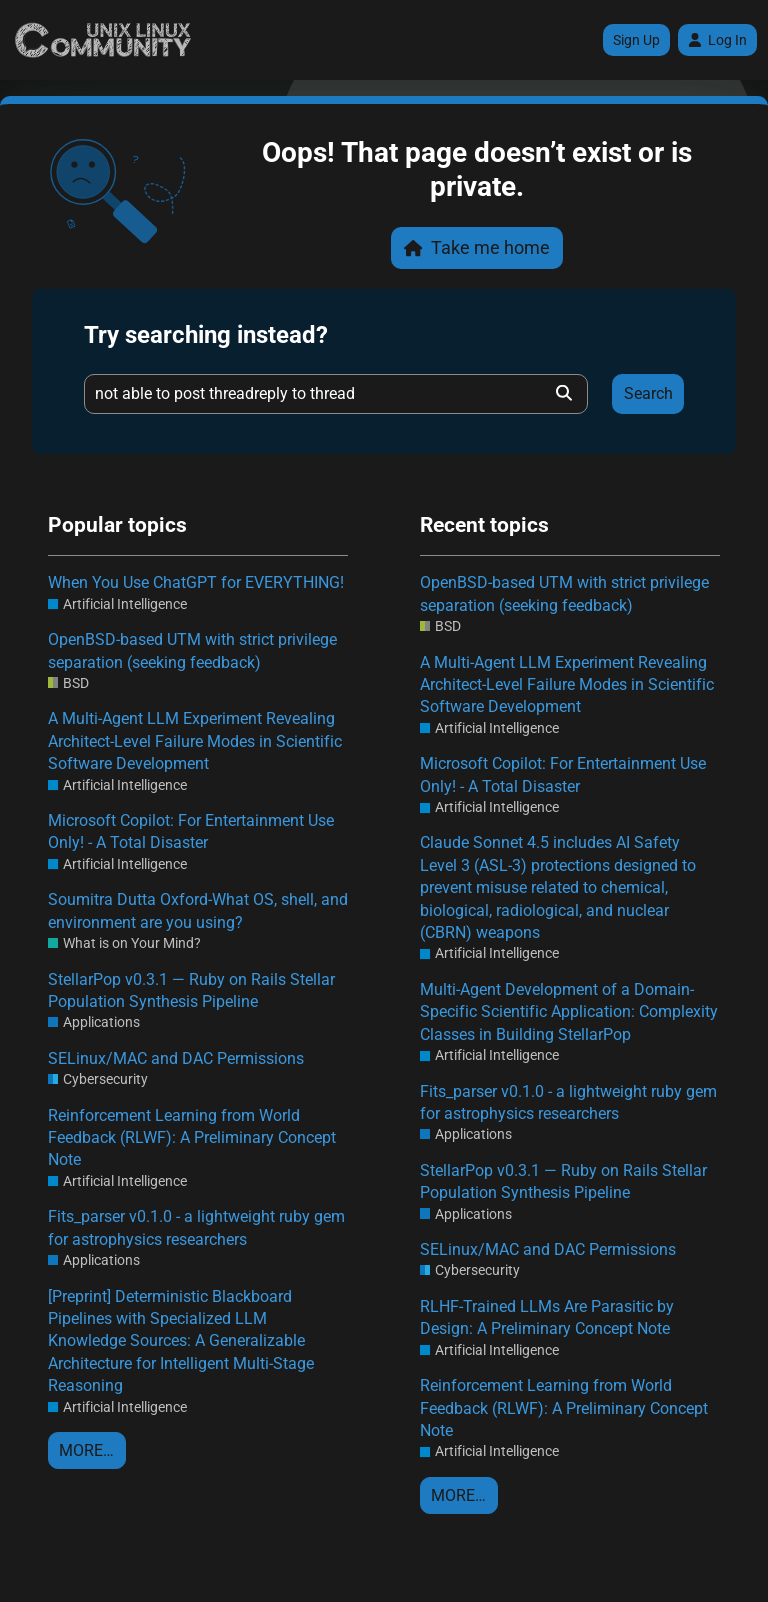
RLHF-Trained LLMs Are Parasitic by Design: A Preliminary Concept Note (547, 1317)
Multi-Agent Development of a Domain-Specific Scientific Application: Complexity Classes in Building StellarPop (569, 1012)
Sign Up (636, 40)
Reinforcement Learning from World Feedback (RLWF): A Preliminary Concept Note (192, 1138)
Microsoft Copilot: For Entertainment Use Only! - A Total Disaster (191, 831)
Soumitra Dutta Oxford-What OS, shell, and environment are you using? (198, 910)
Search (648, 393)
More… (86, 1450)
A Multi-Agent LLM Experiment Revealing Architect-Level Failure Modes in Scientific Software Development (195, 741)
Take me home (477, 247)
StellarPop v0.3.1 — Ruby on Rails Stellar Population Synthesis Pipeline (191, 990)
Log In (717, 40)
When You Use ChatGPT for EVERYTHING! (196, 582)
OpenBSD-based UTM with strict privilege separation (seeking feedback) (192, 650)
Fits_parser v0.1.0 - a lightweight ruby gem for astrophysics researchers (196, 1227)
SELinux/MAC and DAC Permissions (176, 1058)
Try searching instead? (206, 335)
